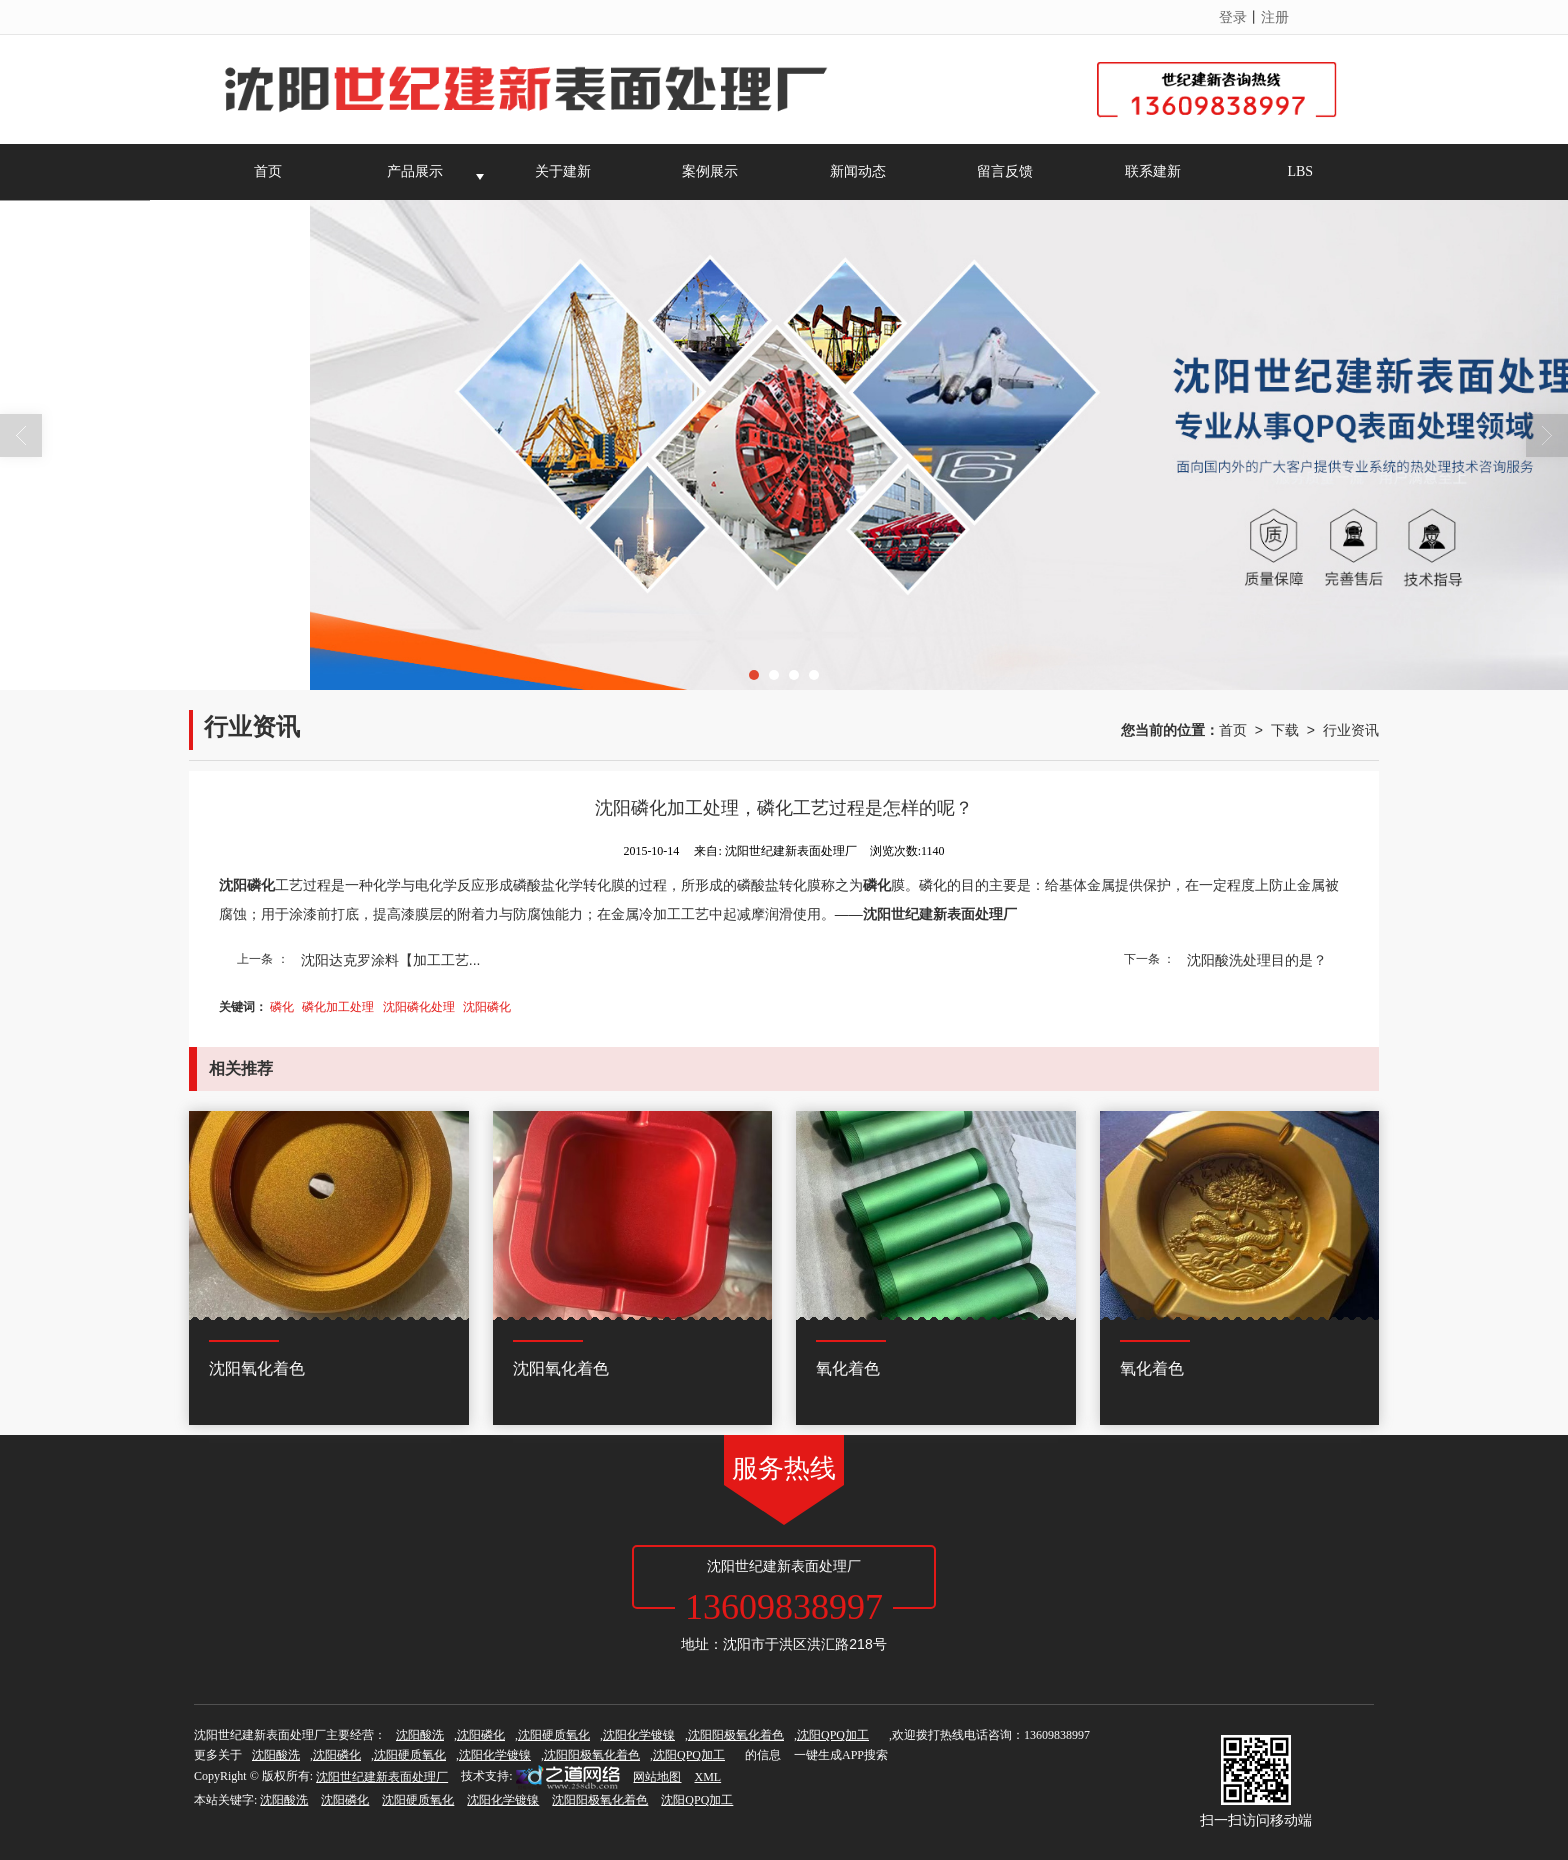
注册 (1275, 17)
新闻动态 (858, 171)
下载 (1285, 730)
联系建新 (1153, 171)
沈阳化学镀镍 (639, 1735)
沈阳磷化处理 (419, 1007)
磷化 (282, 1007)
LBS (1300, 171)
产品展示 (415, 171)
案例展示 (710, 171)
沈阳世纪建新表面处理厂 (382, 1777)
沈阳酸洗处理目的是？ (1257, 960)
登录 (1233, 17)
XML (707, 1777)
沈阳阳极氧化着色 (736, 1735)
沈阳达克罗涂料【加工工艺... (391, 960)
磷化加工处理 (338, 1007)
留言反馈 (1005, 171)
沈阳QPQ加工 (833, 1735)
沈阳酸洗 (420, 1735)
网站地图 (657, 1777)
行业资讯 (1351, 730)
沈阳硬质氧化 (554, 1735)
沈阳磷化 (487, 1007)
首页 (268, 171)
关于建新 (563, 171)
